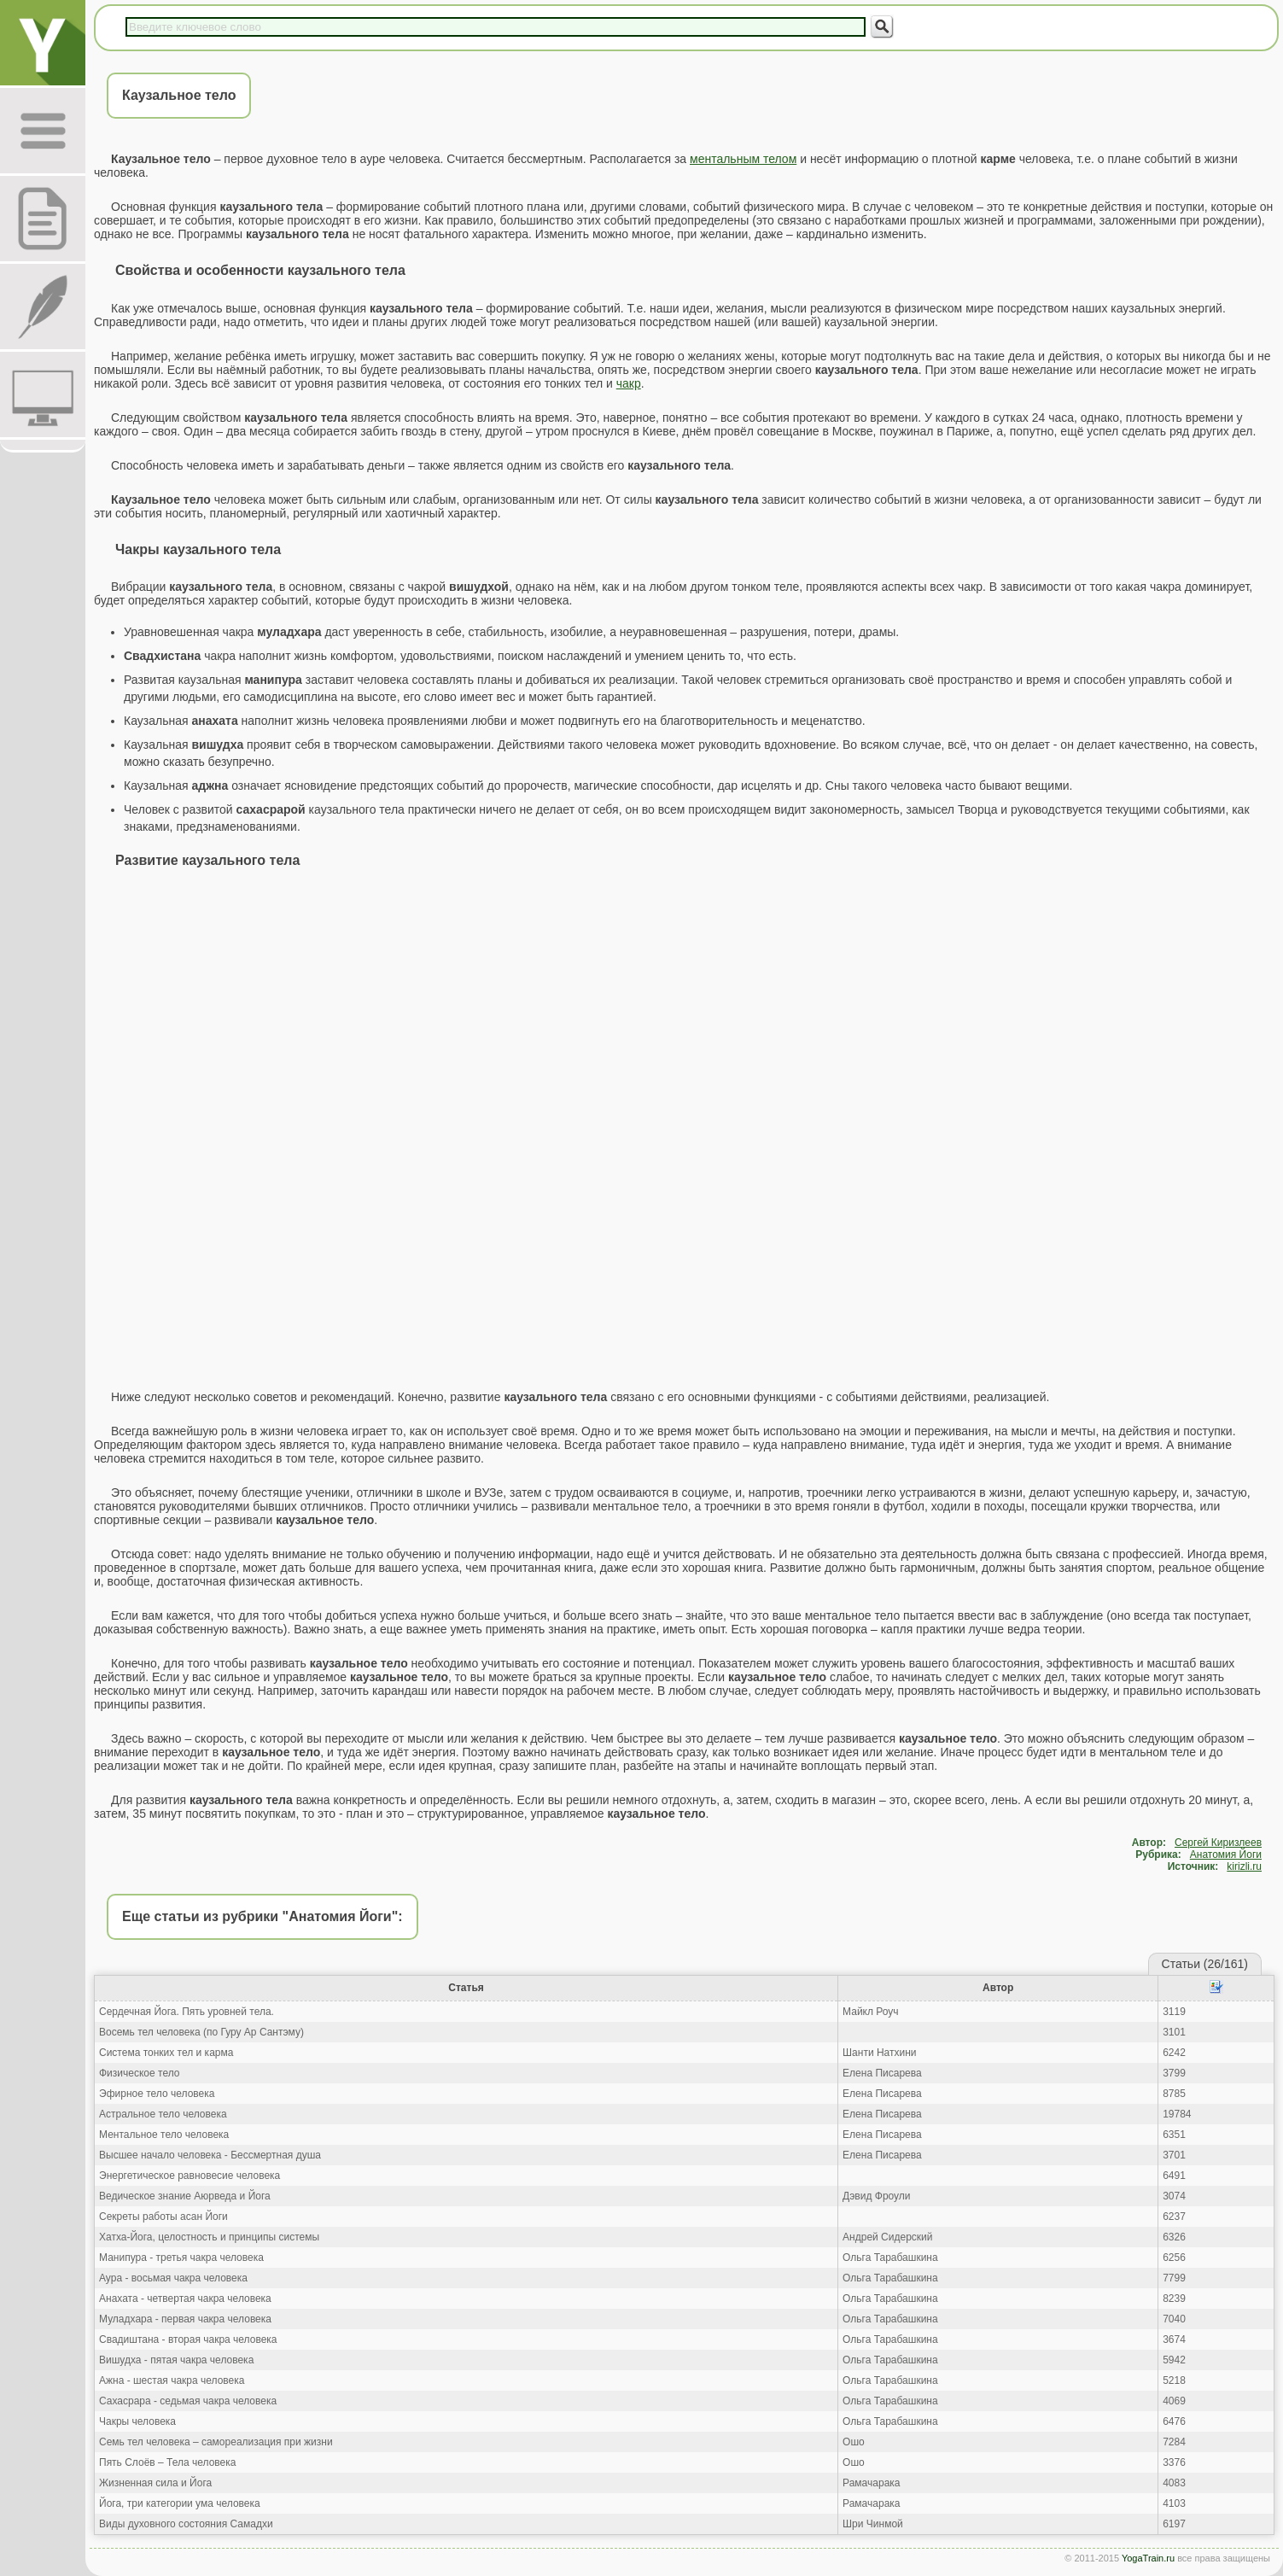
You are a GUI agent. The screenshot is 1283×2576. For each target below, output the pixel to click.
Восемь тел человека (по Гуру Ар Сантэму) (201, 2032)
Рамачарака (871, 2483)
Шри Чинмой (873, 2524)
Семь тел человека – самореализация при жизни (216, 2442)
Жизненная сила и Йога (155, 2483)
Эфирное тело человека (156, 2094)
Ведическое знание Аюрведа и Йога (185, 2196)
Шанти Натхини (879, 2053)
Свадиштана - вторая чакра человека (188, 2339)
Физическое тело (139, 2073)
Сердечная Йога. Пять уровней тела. (186, 2012)
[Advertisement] (684, 1006)
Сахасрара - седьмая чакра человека (188, 2401)
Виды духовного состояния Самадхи (186, 2524)
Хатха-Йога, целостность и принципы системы (209, 2237)
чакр (628, 383)
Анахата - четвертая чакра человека (185, 2298)
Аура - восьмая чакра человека (173, 2278)
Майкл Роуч (871, 2012)
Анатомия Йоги (1226, 1854)
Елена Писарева (882, 2073)
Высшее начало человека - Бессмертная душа (210, 2155)
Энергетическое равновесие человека (189, 2176)
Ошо (854, 2442)
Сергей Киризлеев (1218, 1843)
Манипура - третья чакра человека (181, 2257)
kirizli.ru (1244, 1866)
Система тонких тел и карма (166, 2053)
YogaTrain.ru (1148, 2558)
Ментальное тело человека (164, 2135)
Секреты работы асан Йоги (163, 2217)
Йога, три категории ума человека (179, 2503)
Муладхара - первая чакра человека (185, 2319)
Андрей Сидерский (887, 2237)
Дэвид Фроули (876, 2196)
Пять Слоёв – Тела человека (167, 2462)
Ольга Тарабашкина (890, 2257)
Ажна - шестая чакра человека (171, 2380)
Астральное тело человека (163, 2114)
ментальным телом (743, 159)
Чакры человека (137, 2421)
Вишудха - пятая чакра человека (176, 2360)
